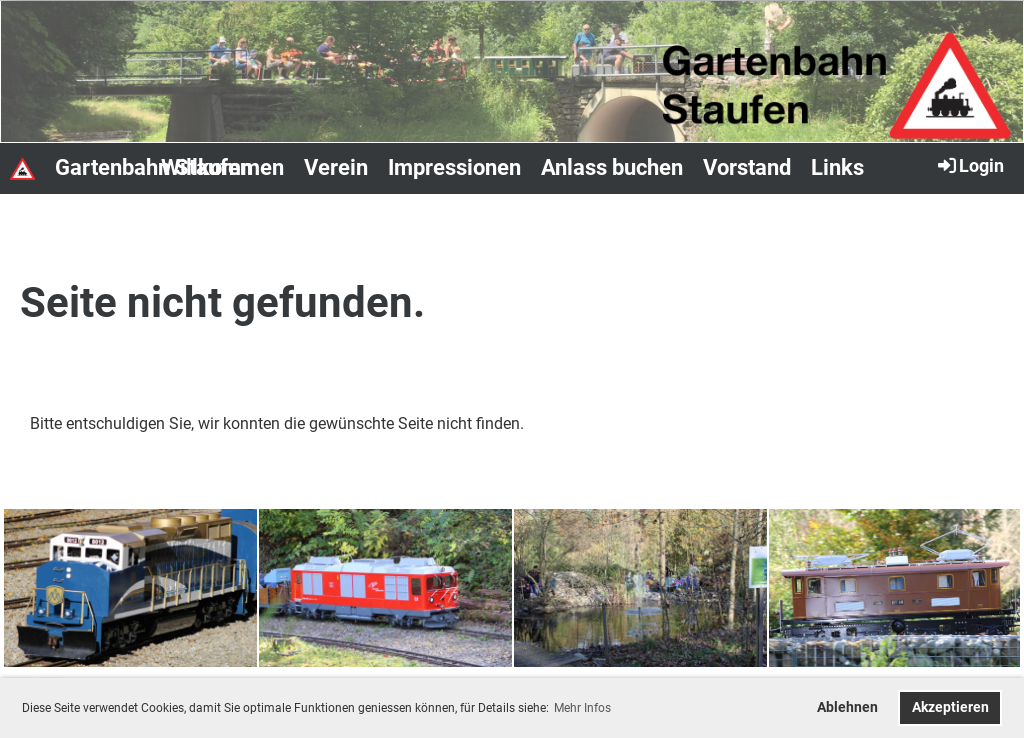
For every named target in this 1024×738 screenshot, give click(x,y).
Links (837, 167)
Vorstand (747, 167)
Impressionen (454, 167)
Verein (336, 167)
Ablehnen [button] (847, 707)
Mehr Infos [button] (582, 708)
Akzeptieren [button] (950, 707)
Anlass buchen (612, 167)
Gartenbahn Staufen (153, 167)
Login (969, 165)
